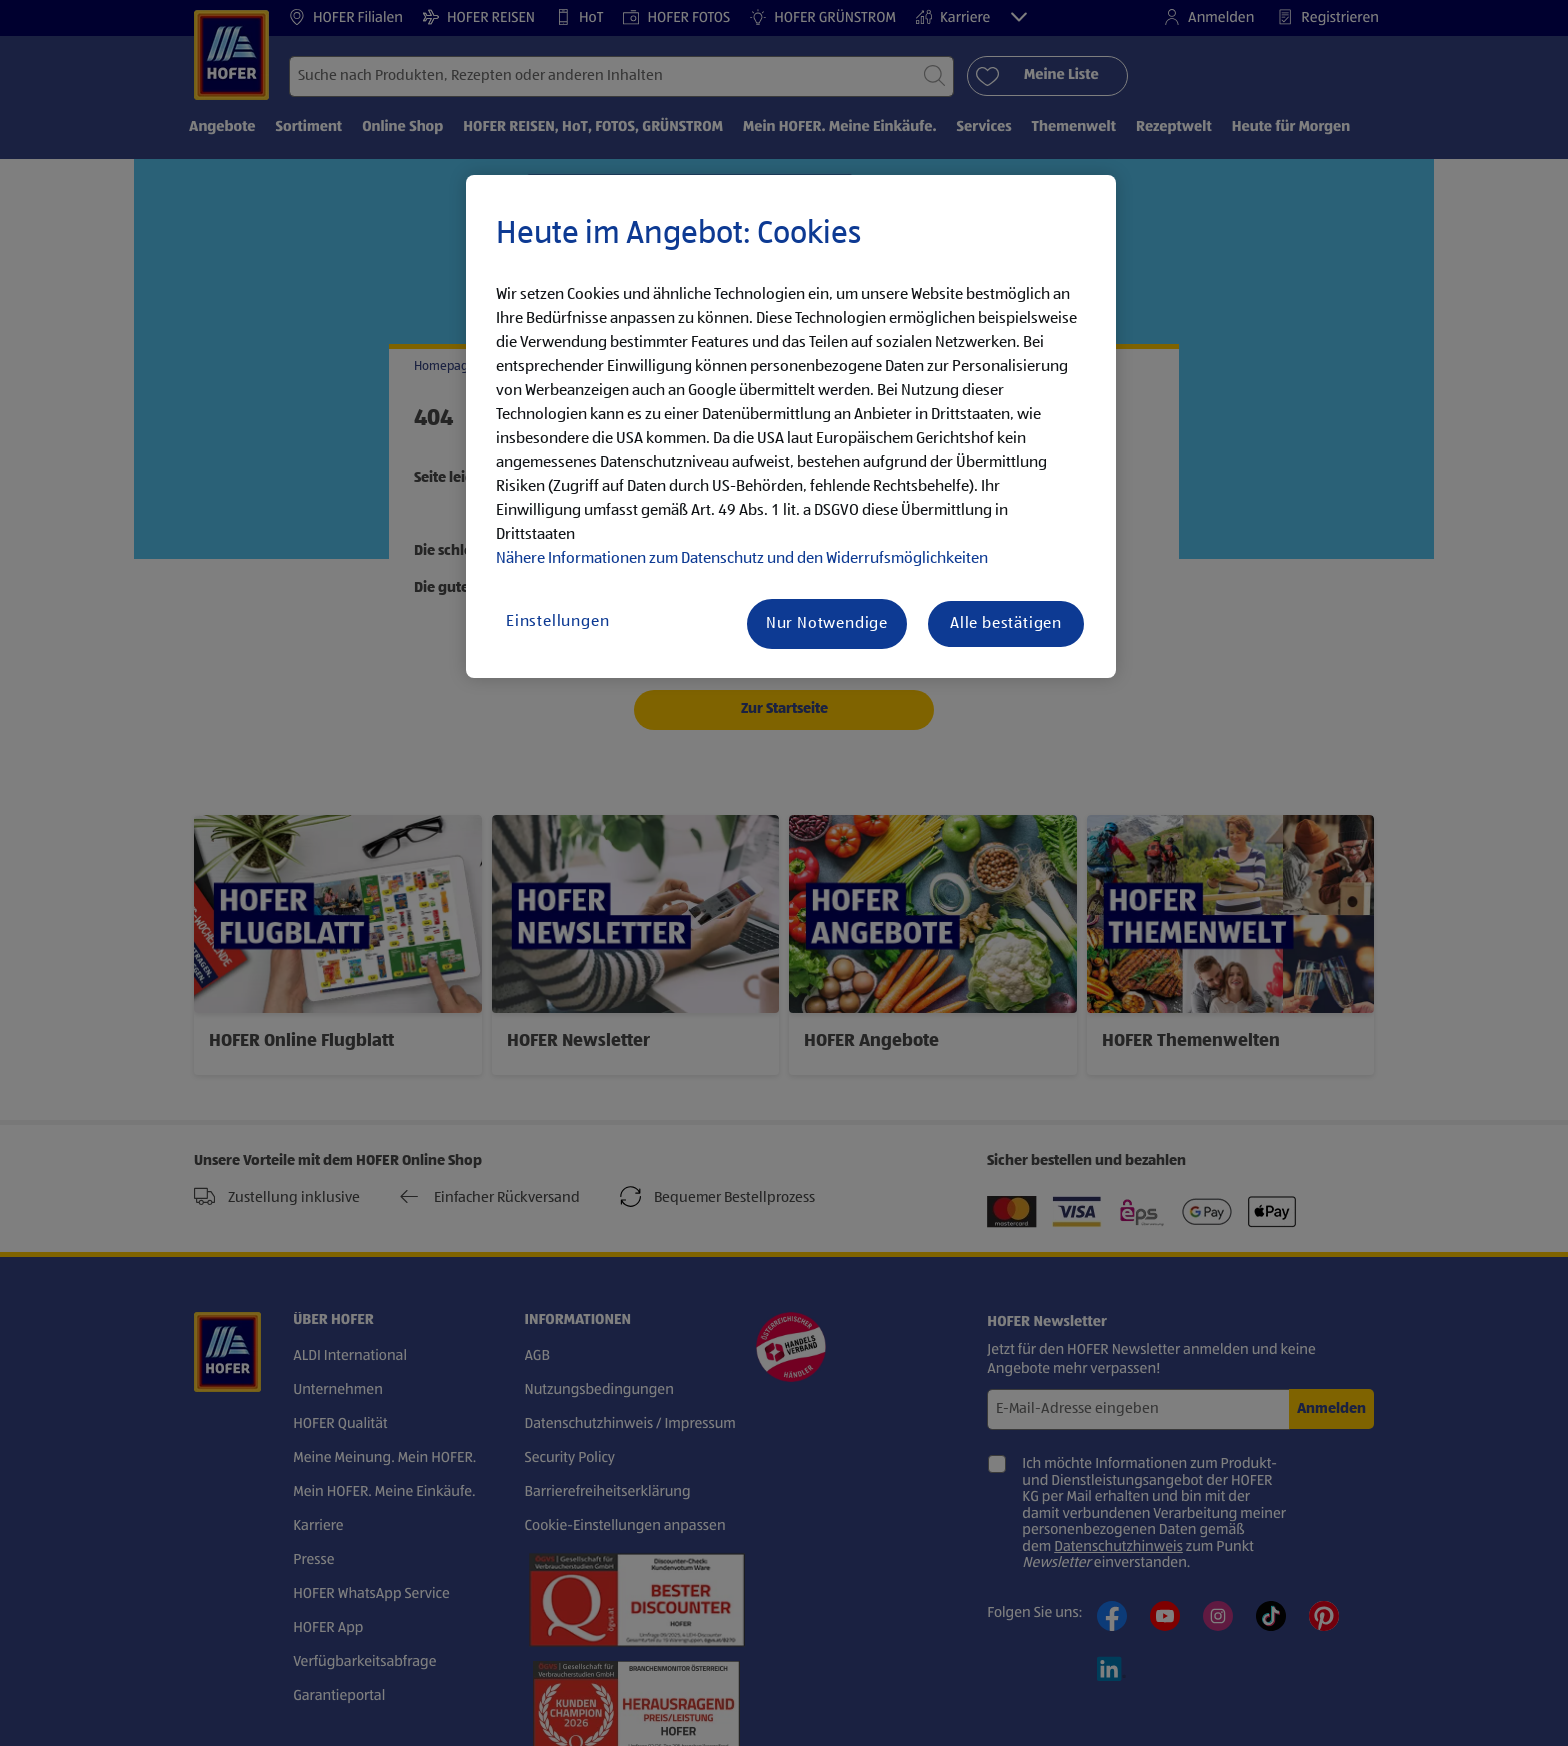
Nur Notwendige (827, 624)
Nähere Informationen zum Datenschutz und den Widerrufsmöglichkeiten (742, 559)
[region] (791, 427)
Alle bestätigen (1006, 624)
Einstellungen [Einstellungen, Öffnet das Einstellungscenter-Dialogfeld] (557, 622)
